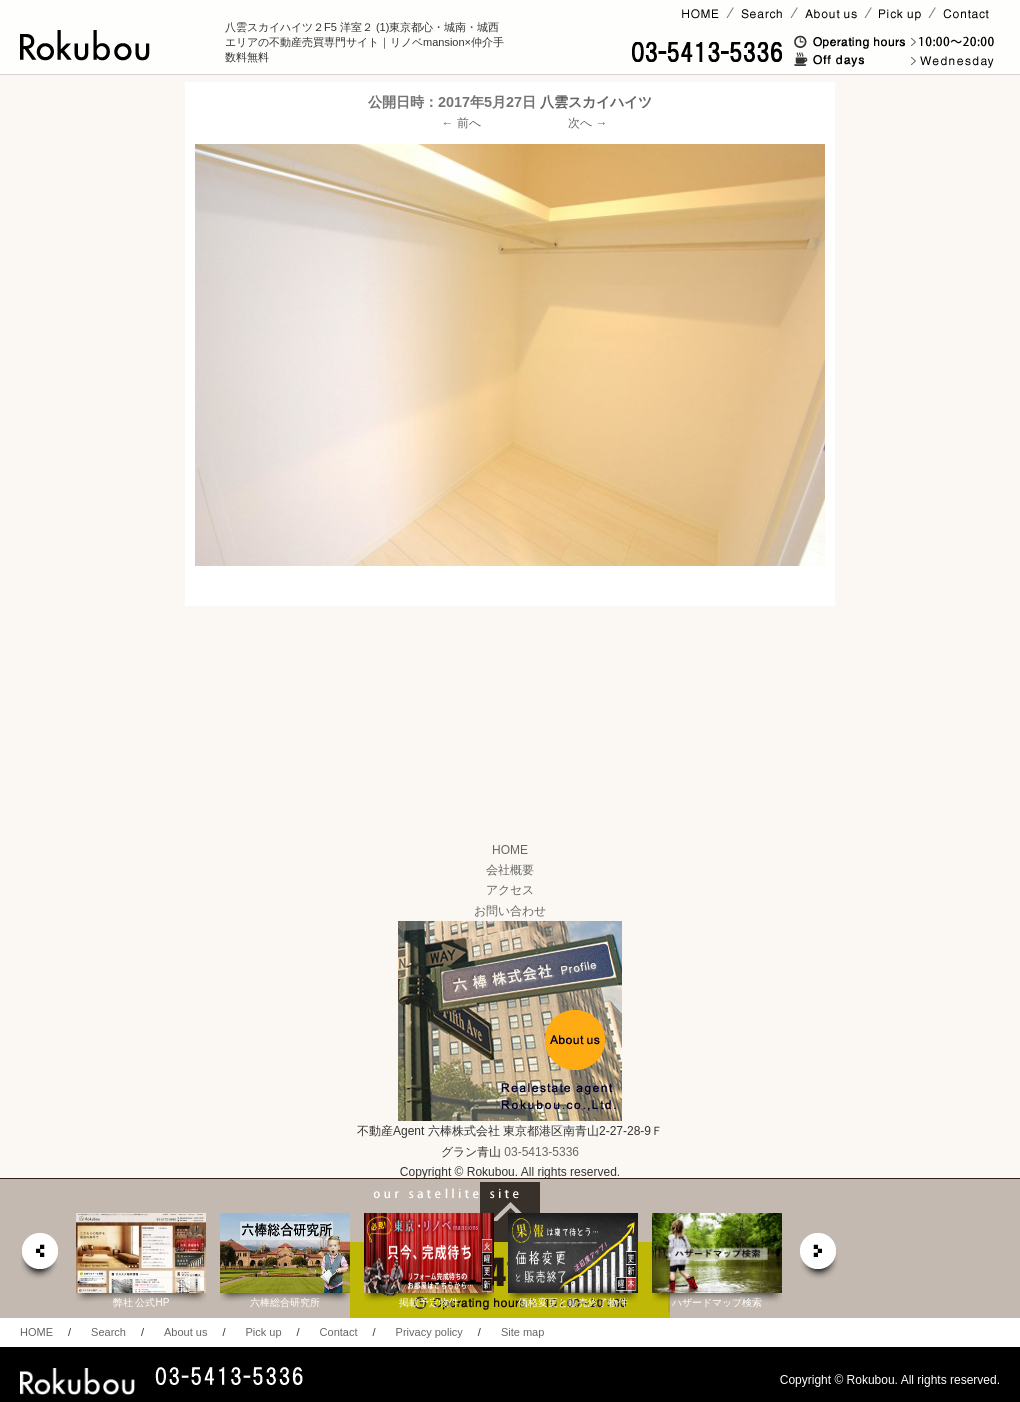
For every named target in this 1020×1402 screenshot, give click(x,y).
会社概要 (510, 870)
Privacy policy (429, 1332)
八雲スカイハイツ (596, 102)
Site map (522, 1332)
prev (39, 1256)
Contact (339, 1332)
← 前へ (461, 123)
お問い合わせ (510, 911)
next (819, 1256)
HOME (510, 850)
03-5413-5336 (541, 1152)
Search (108, 1332)
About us (185, 1332)
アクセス (510, 890)
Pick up (263, 1332)
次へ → (587, 123)
